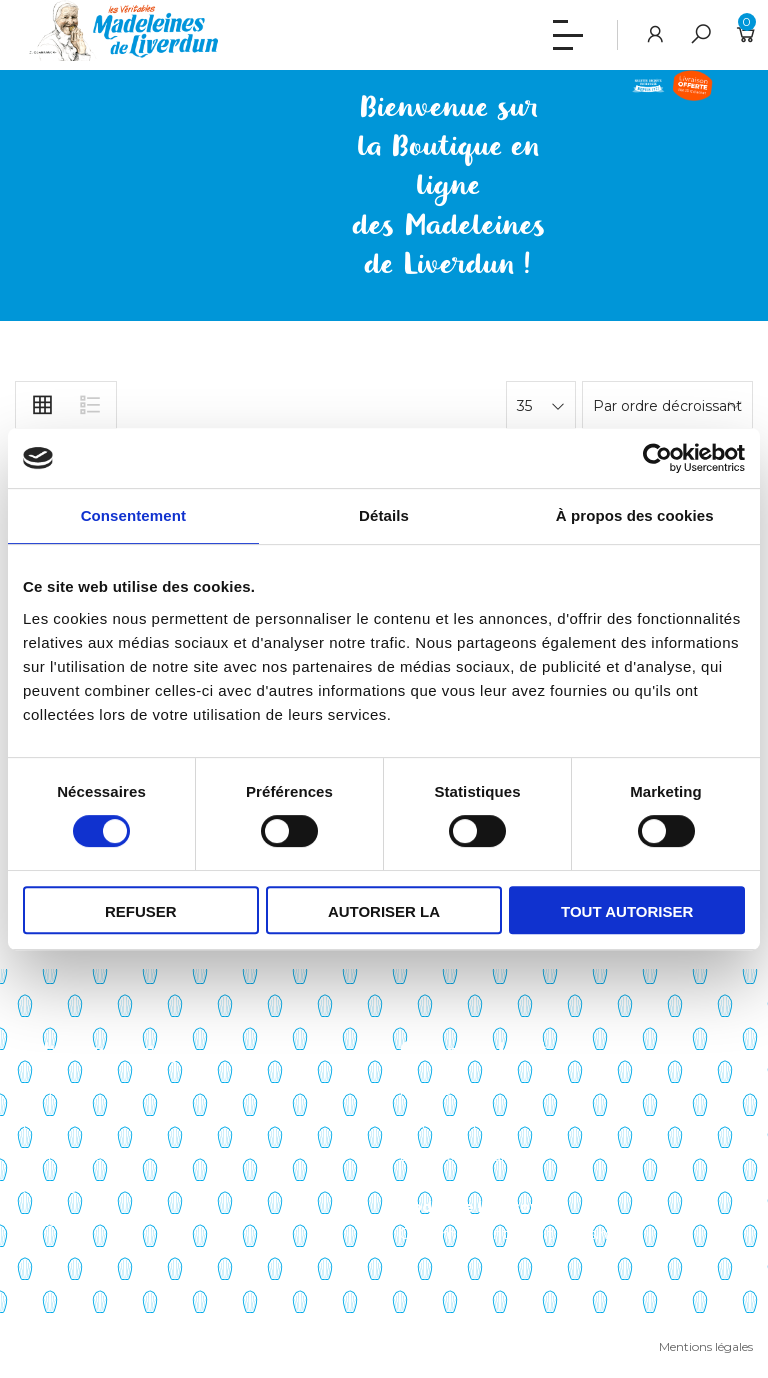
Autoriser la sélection (384, 918)
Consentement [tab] (133, 515)
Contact (43, 1221)
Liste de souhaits (458, 1156)
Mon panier (438, 1123)
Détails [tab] (384, 515)
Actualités (49, 1188)
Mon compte (445, 1090)
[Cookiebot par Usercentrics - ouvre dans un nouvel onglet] (657, 458)
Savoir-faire (53, 1090)
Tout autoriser (627, 911)
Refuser (141, 911)
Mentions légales (706, 1346)
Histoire (42, 1123)
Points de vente (71, 1156)
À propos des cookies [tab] (635, 515)
